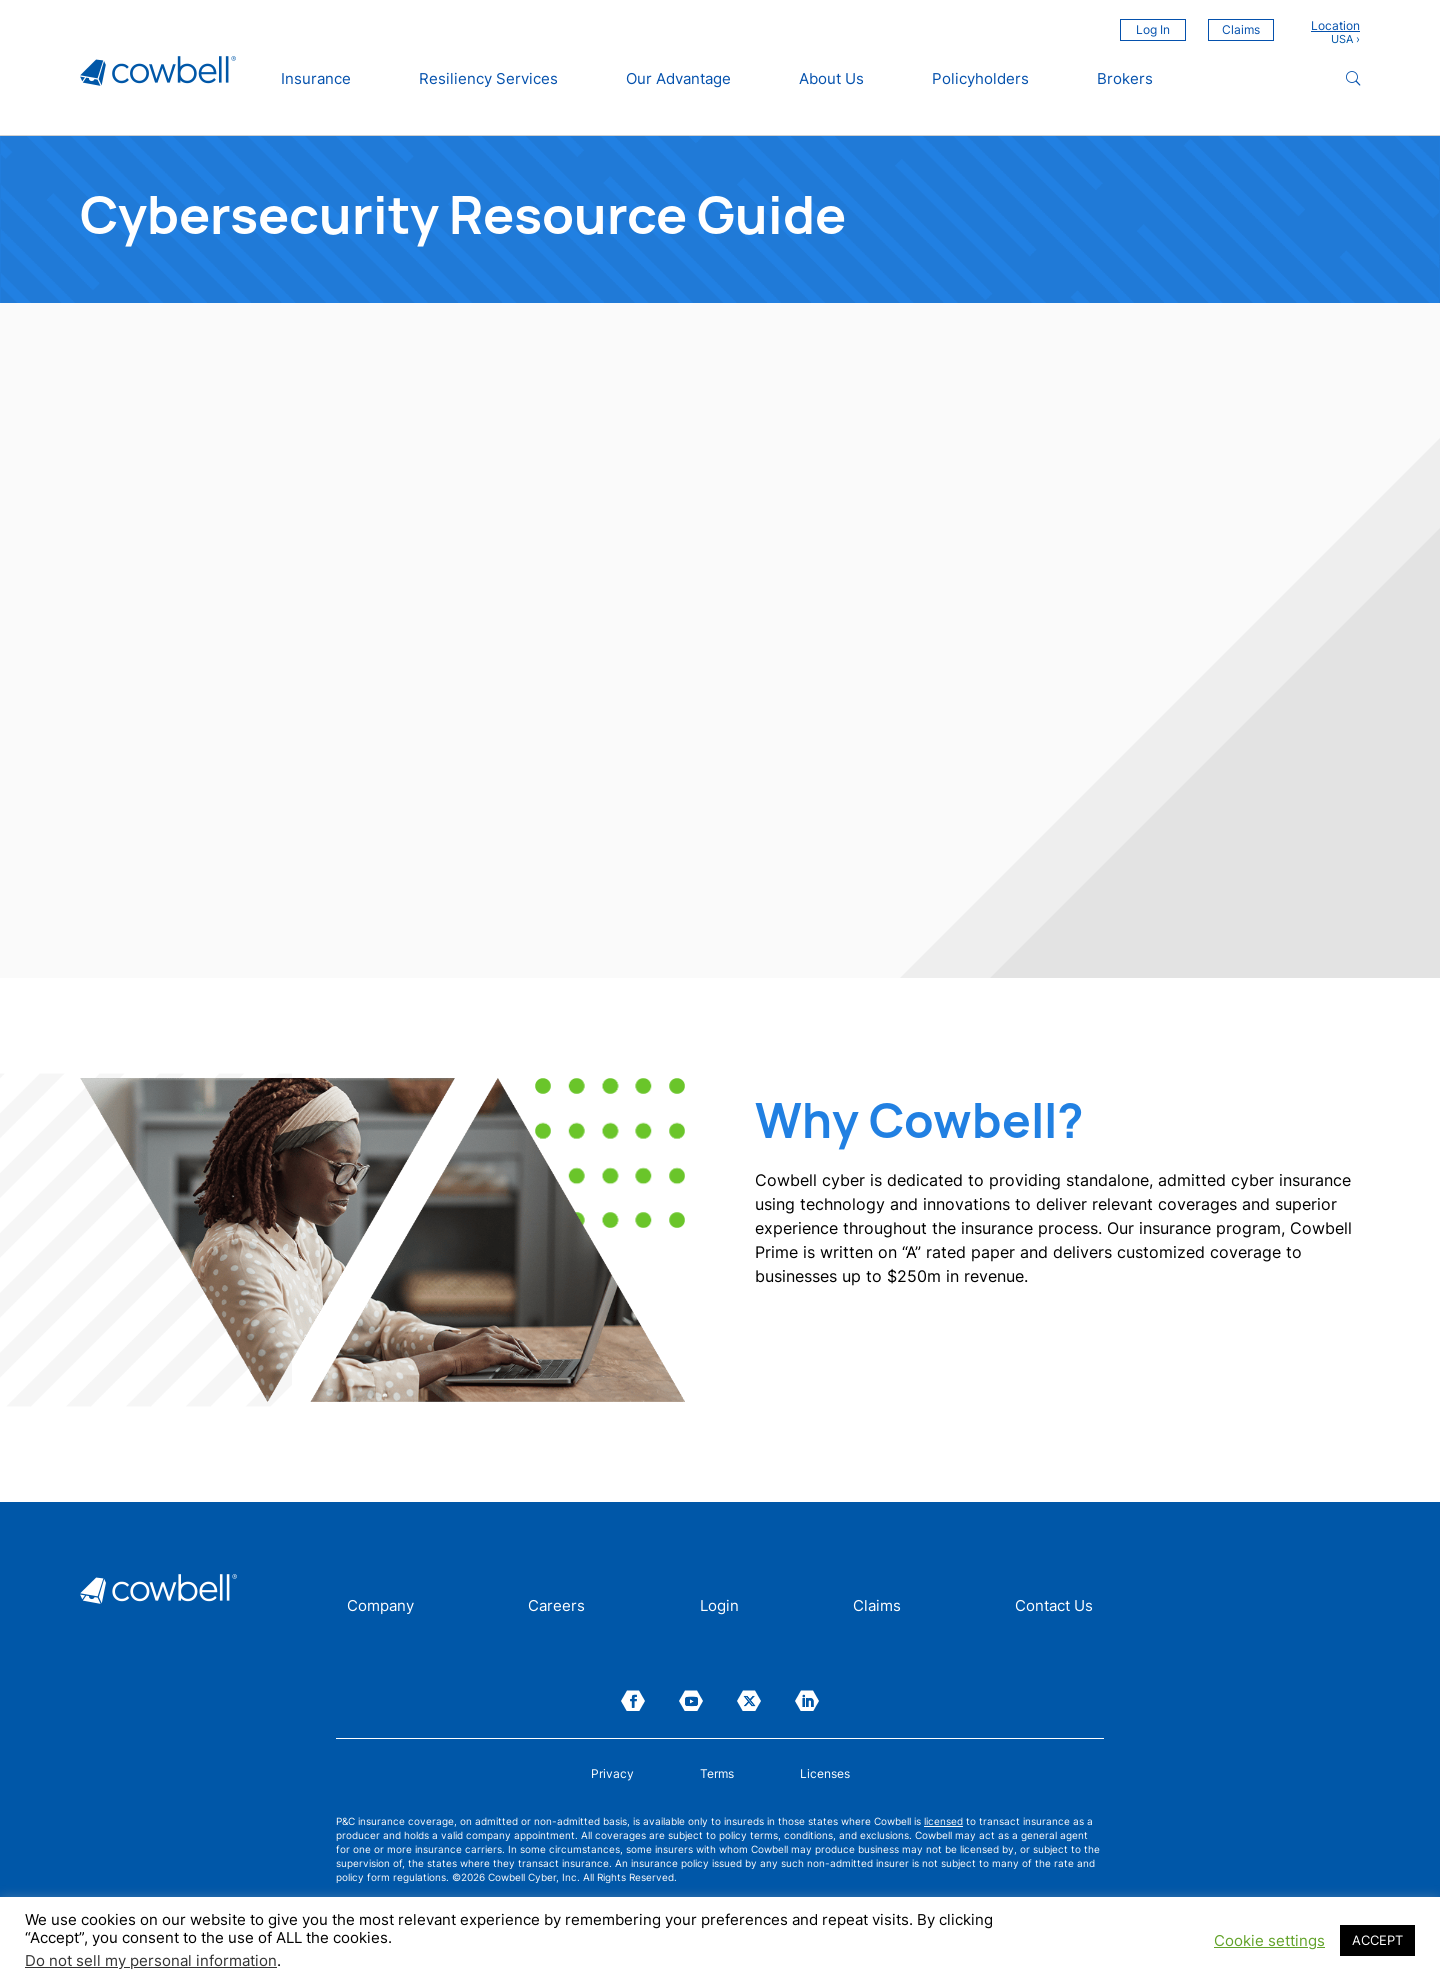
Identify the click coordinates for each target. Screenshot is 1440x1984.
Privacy (612, 1774)
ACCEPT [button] (1377, 1940)
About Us (831, 79)
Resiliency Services (488, 79)
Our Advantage (678, 79)
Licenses (825, 1774)
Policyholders (980, 79)
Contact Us (1054, 1607)
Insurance (316, 79)
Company (380, 1607)
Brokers (1125, 79)
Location (1335, 26)
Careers (556, 1607)
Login (719, 1607)
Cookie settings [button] (1269, 1941)
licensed (943, 1821)
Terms (717, 1774)
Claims (1241, 29)
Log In (1153, 29)
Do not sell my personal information (151, 1961)
